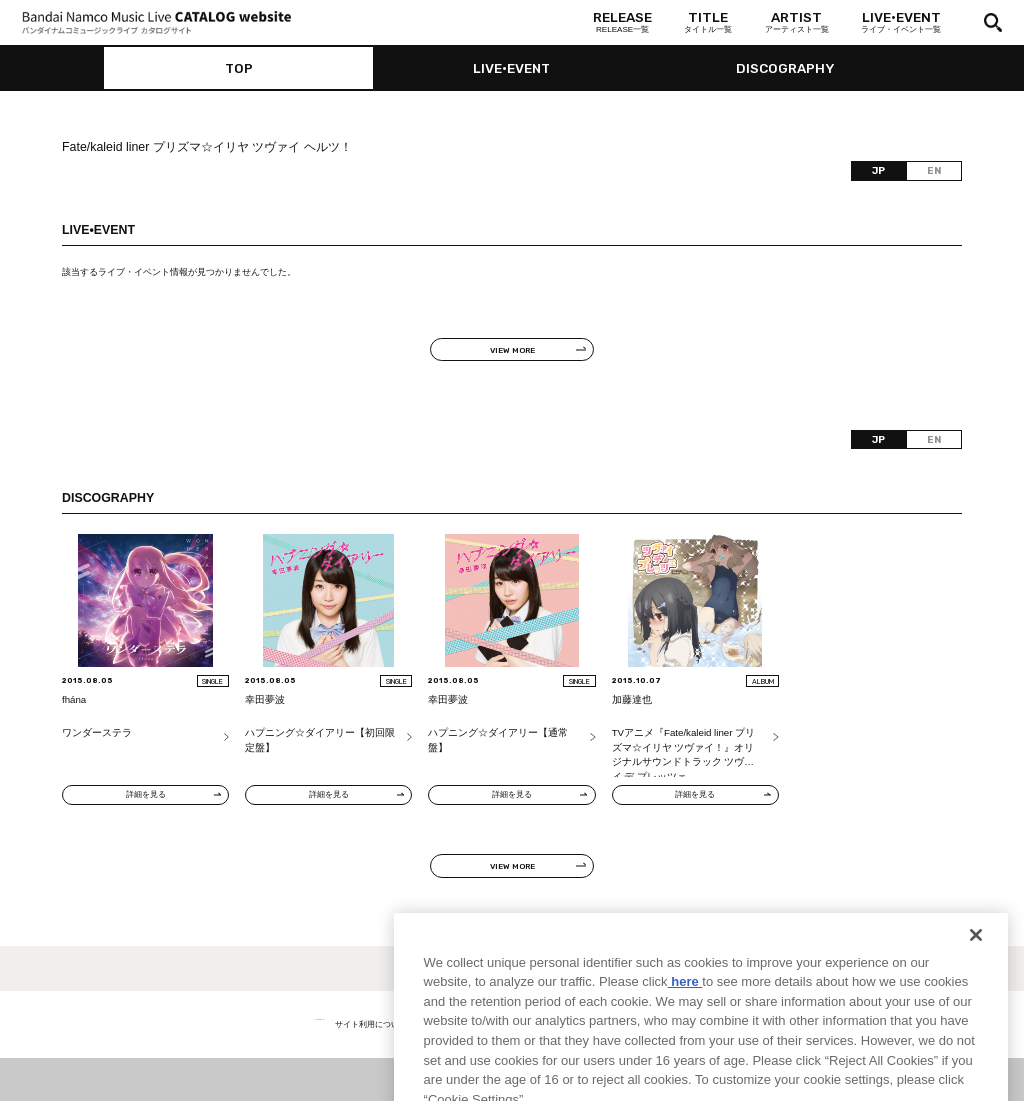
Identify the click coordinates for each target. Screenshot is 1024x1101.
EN (934, 170)
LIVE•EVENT (511, 68)
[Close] (976, 966)
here (685, 1012)
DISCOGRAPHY (785, 68)
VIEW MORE (512, 350)
